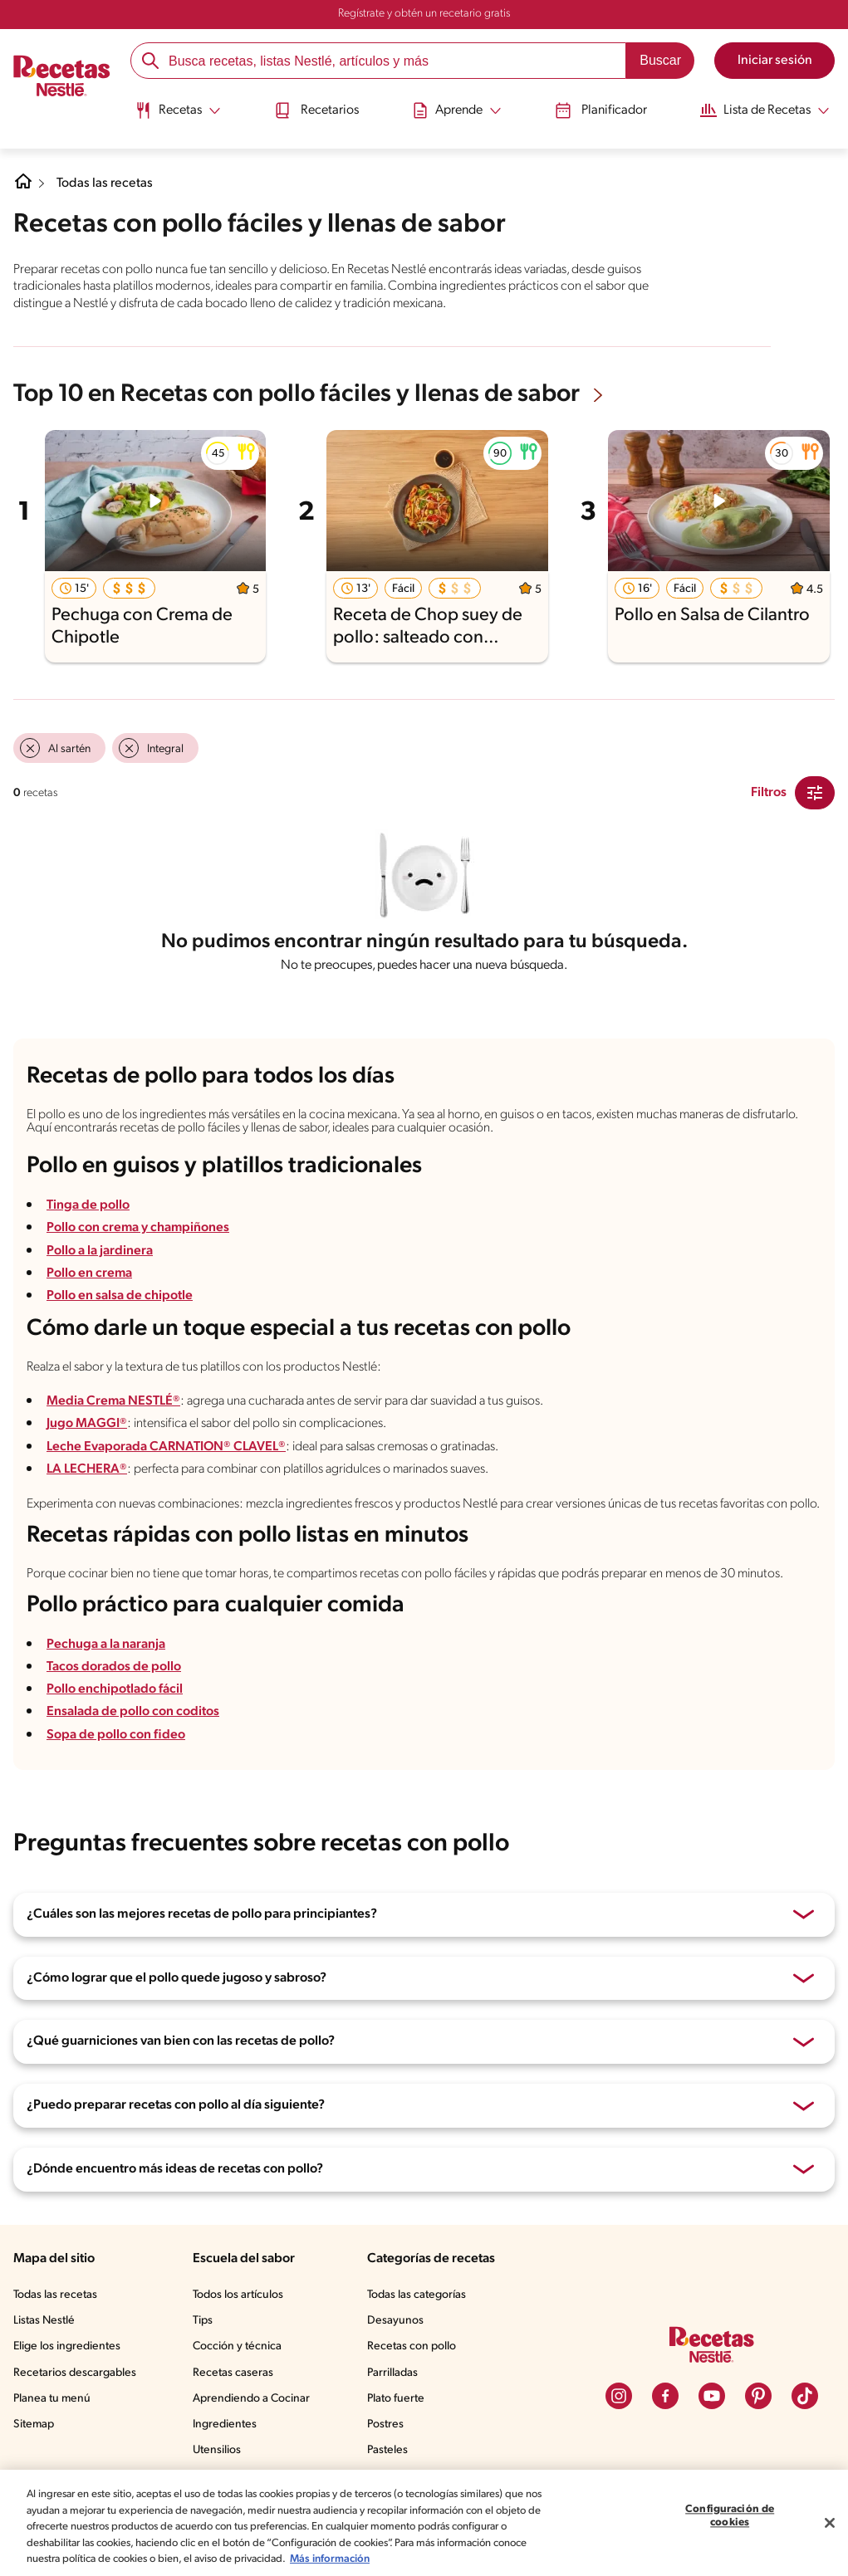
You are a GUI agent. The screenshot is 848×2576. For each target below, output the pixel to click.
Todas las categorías (416, 2295)
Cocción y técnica (237, 2346)
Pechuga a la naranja (106, 1644)
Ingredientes (225, 2424)
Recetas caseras (233, 2373)
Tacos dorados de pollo (114, 1667)
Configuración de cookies (729, 2517)
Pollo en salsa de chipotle (120, 1296)
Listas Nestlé (44, 2320)
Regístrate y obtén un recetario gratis (424, 13)
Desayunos (395, 2320)
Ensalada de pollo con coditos (133, 1711)
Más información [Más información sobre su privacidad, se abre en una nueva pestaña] (330, 2559)
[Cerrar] (829, 2523)
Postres (385, 2424)
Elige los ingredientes (66, 2346)
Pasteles (387, 2450)
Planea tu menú (52, 2399)
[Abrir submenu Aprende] (457, 110)
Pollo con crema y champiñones (139, 1227)
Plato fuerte (395, 2399)
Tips (203, 2320)
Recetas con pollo (411, 2346)
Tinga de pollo (88, 1205)
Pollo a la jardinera (100, 1251)
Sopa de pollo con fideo (116, 1735)
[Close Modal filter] (815, 792)
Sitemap (33, 2424)
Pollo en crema (90, 1273)
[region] (424, 2523)
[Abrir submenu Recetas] (176, 110)
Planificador (602, 110)
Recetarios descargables (74, 2373)
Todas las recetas (104, 183)
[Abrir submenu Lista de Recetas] (766, 110)
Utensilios (217, 2450)
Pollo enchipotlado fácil (115, 1689)
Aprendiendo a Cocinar (251, 2399)
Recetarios (315, 110)
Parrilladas (392, 2373)
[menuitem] (176, 116)
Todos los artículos (238, 2295)
